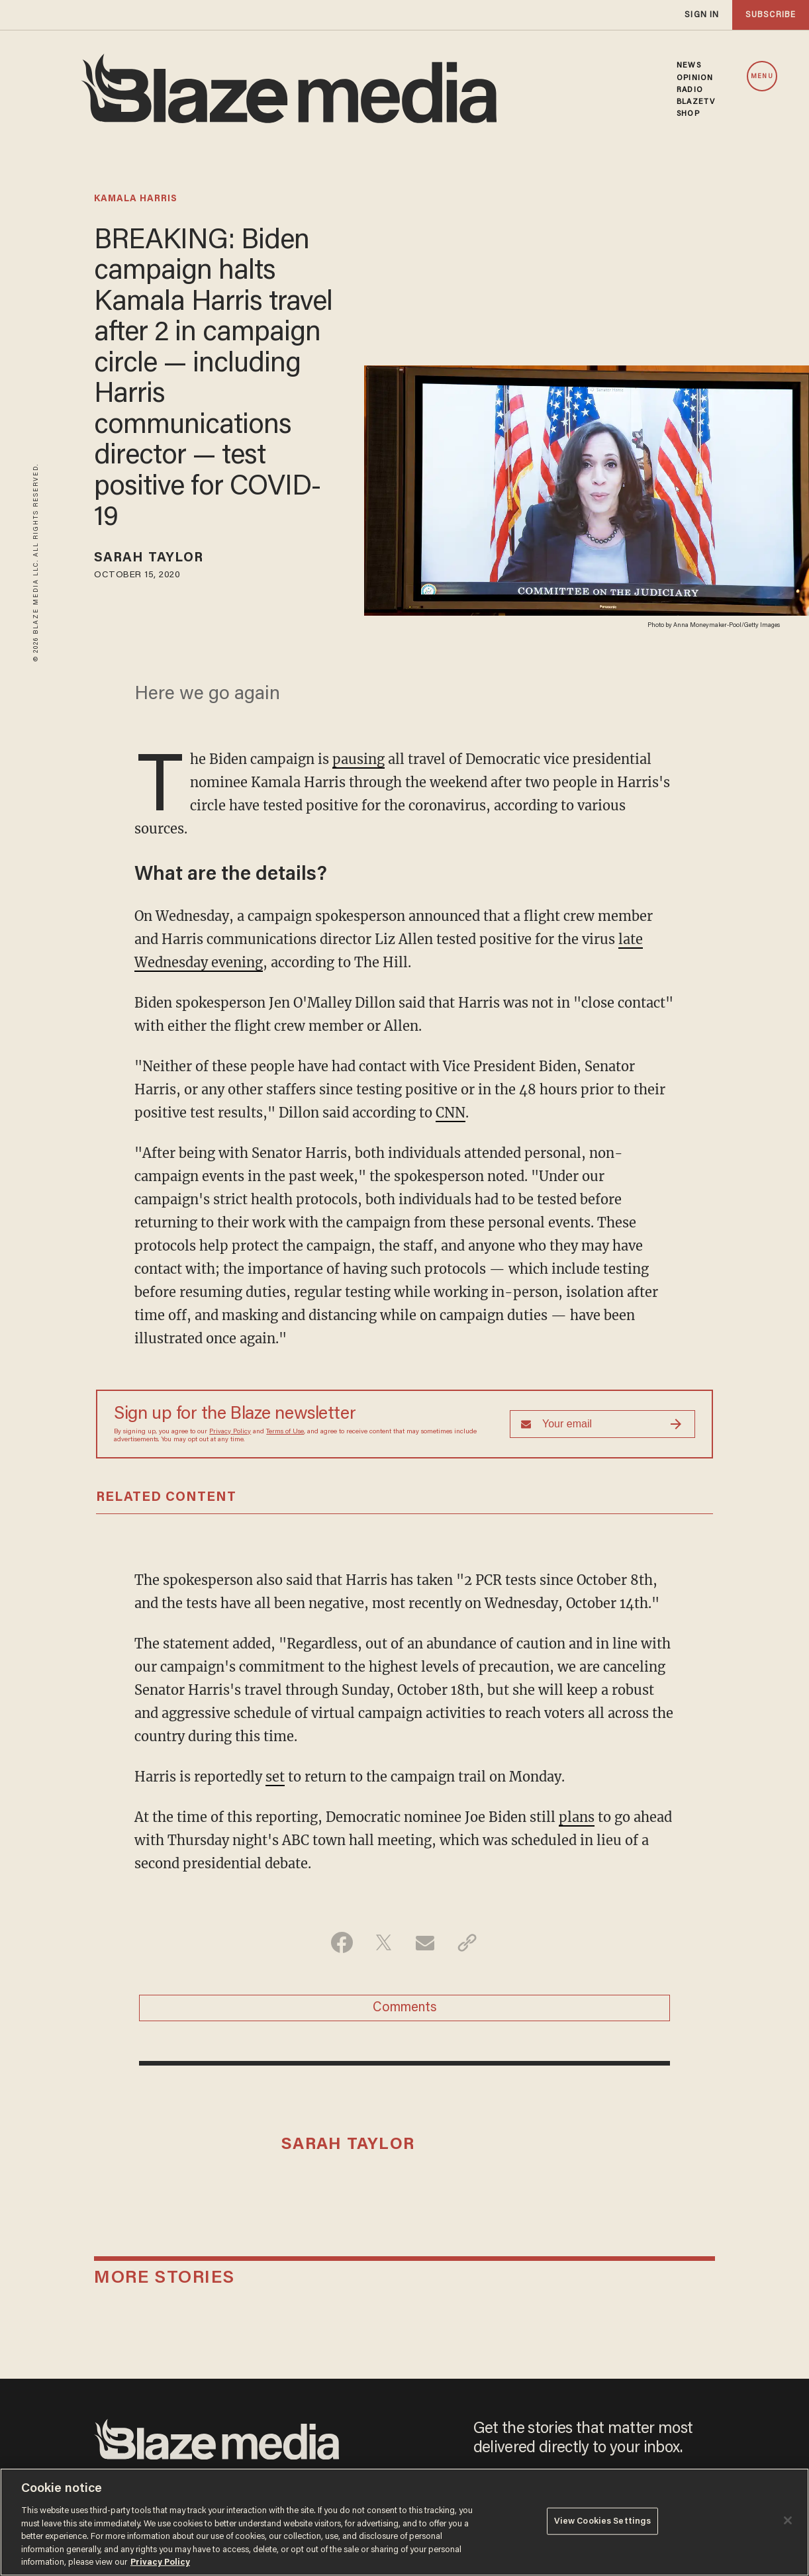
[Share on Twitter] (384, 1942)
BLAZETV (696, 102)
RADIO (690, 90)
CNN (450, 1112)
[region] (404, 2522)
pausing (358, 759)
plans (577, 1817)
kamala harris (135, 199)
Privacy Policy (230, 1432)
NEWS (688, 66)
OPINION (695, 78)
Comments (405, 2008)
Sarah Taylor (148, 558)
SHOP (688, 114)
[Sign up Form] (602, 1424)
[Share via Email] (425, 1942)
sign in (702, 15)
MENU (762, 76)
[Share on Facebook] (342, 1942)
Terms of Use (285, 1432)
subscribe (770, 15)
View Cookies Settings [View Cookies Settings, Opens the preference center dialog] (602, 2520)
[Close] (787, 2520)
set (275, 1776)
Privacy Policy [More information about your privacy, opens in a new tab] (160, 2562)
